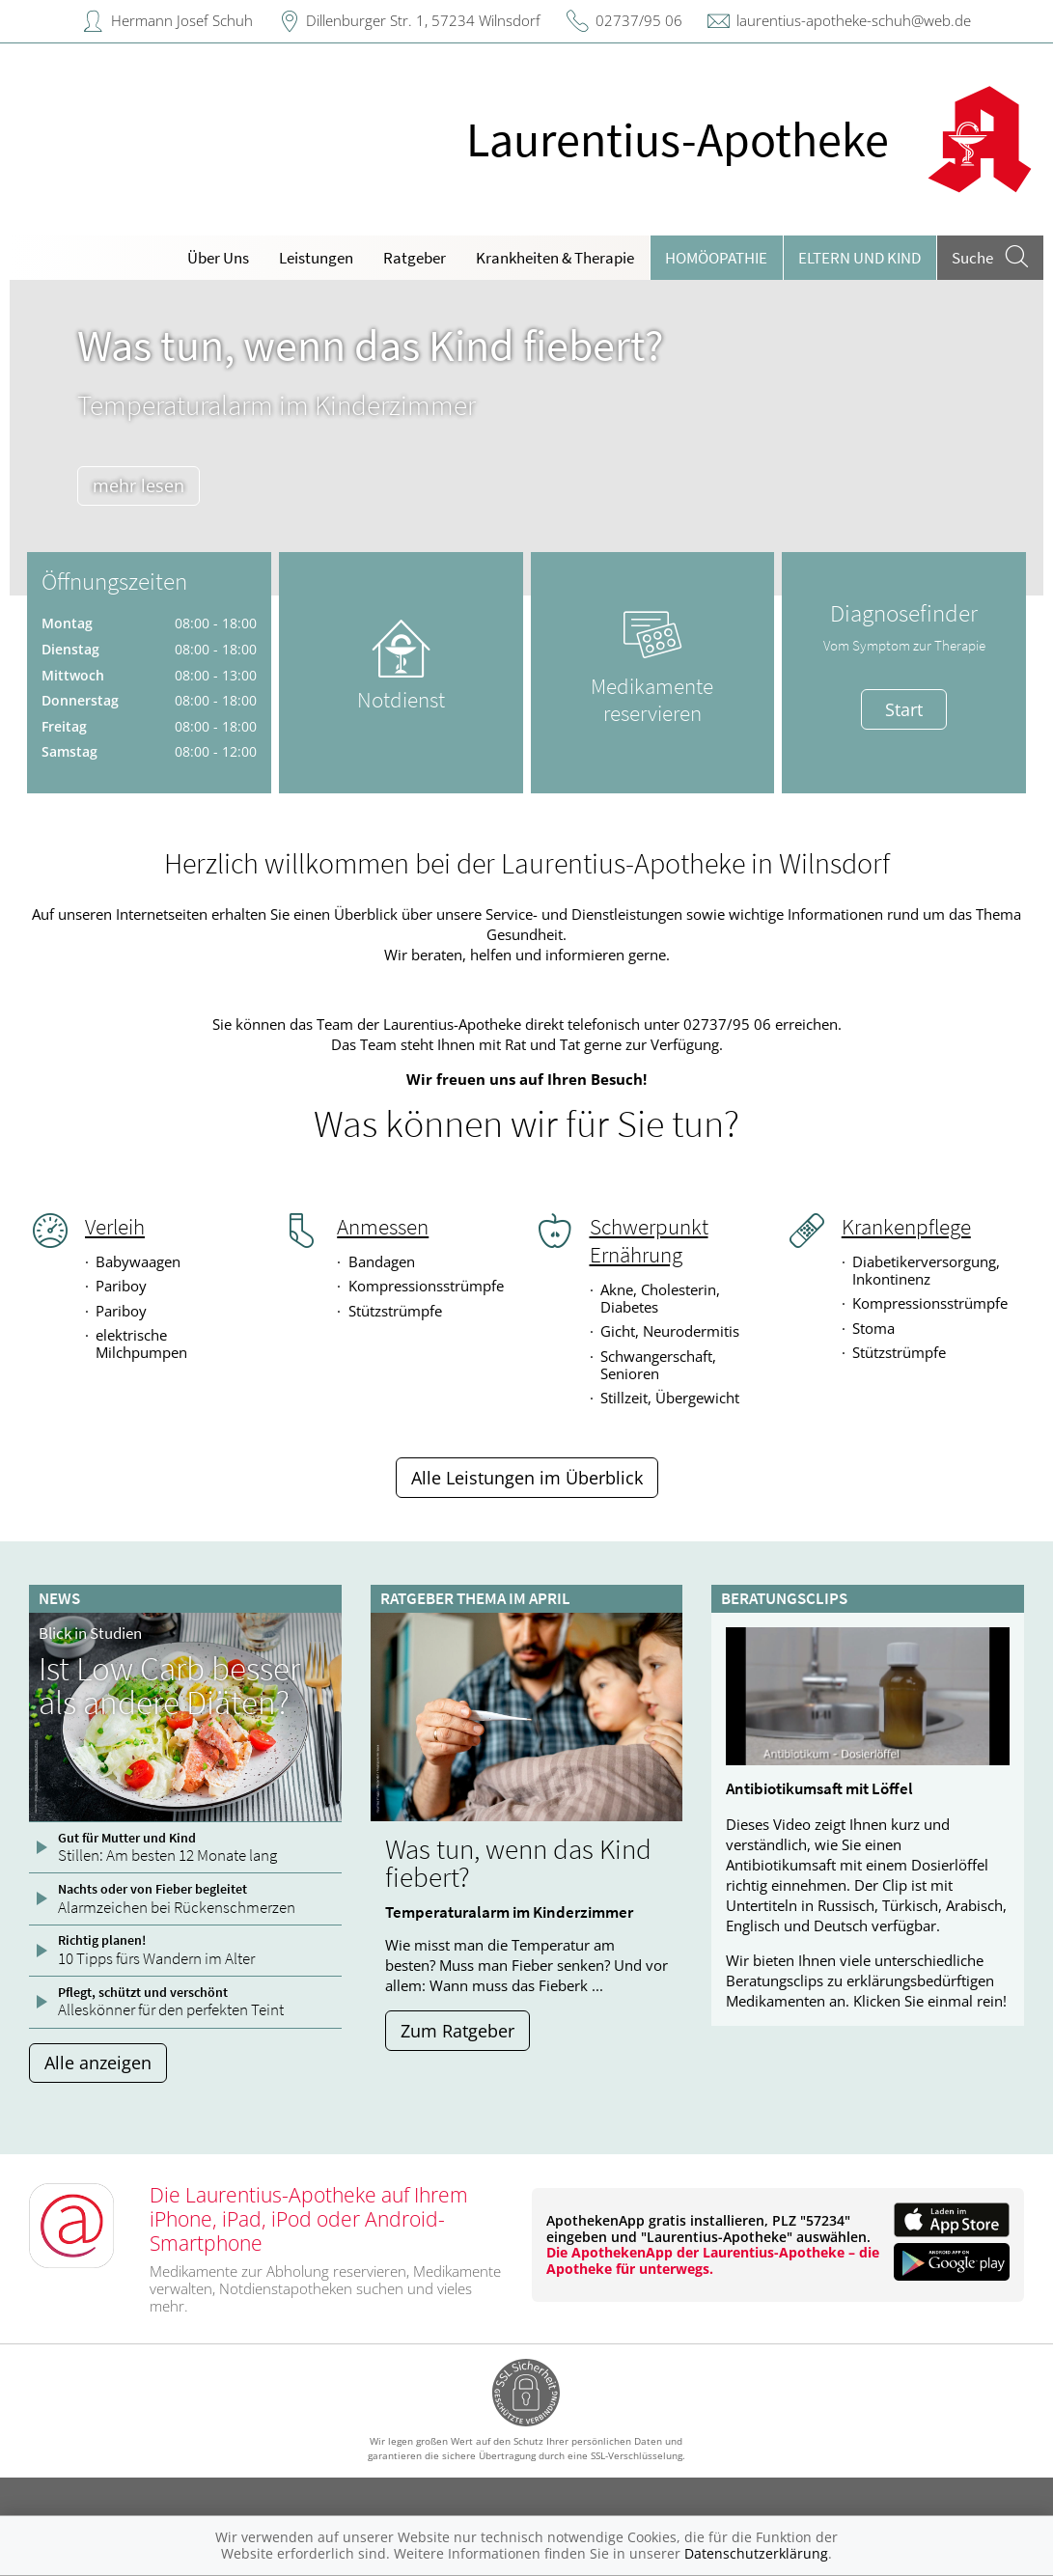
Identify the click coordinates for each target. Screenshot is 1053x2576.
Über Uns (218, 257)
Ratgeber (414, 257)
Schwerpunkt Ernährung (649, 1240)
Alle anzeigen (98, 2062)
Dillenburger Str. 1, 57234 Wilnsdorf (423, 20)
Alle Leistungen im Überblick (527, 1477)
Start (904, 709)
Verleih (115, 1226)
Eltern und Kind (859, 257)
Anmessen (383, 1226)
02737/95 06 (639, 20)
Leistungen (316, 257)
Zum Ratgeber (457, 2030)
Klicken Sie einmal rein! (930, 2000)
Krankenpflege (906, 1226)
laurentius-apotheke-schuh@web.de (853, 20)
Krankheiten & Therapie (555, 257)
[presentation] (36, 442)
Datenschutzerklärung (756, 2553)
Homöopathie (716, 257)
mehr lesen (138, 485)
